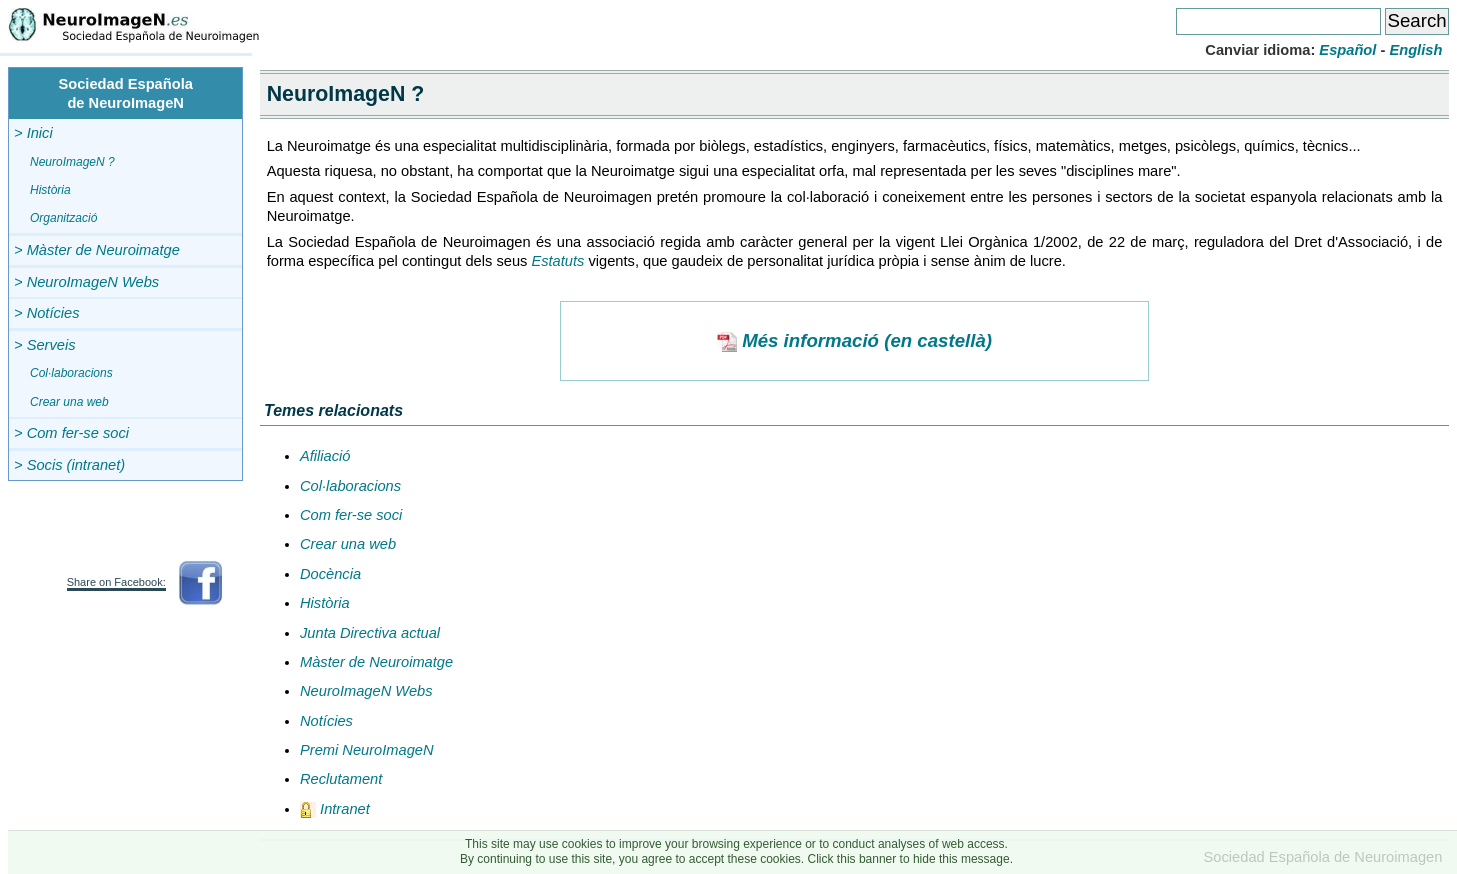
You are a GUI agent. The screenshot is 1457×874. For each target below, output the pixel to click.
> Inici (33, 133)
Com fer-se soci (351, 515)
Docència (330, 574)
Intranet (335, 809)
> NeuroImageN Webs (86, 282)
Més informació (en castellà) (854, 340)
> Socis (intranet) (69, 465)
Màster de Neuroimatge (376, 662)
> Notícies (47, 313)
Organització (63, 218)
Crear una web (69, 402)
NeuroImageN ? (72, 162)
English (1415, 50)
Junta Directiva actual (370, 633)
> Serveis (45, 345)
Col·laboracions (71, 373)
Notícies (326, 721)
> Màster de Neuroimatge (97, 250)
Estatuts (557, 261)
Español (1347, 50)
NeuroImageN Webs (366, 691)
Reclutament (341, 779)
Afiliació (325, 456)
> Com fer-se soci (71, 433)
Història (50, 190)
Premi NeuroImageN (367, 750)
